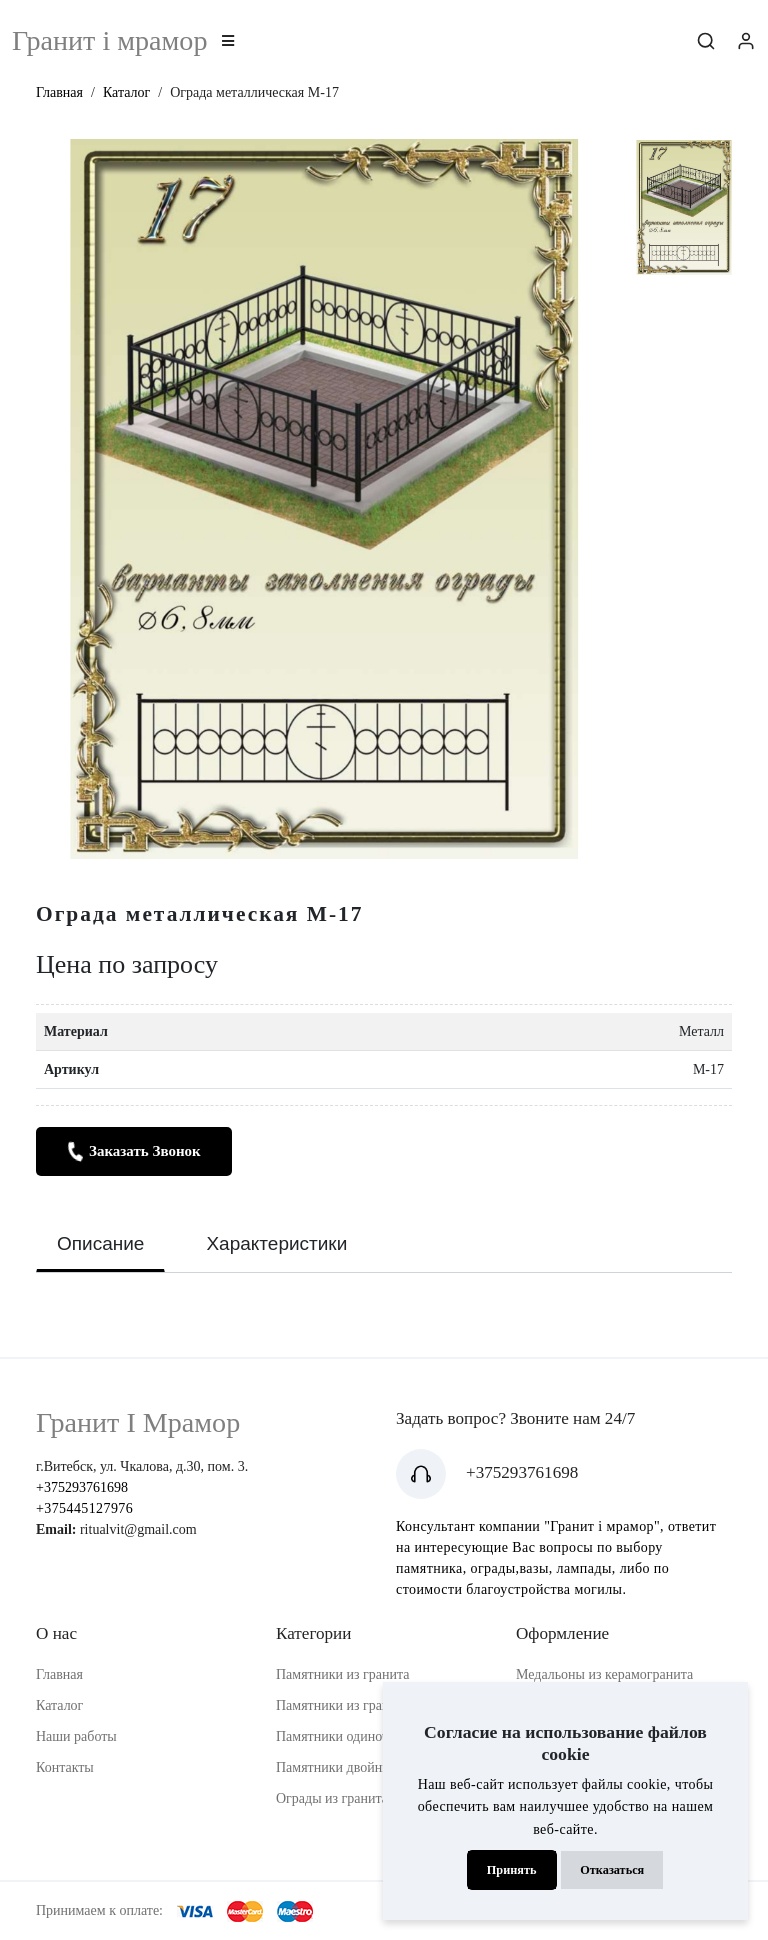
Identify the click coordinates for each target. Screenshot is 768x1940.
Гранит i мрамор (109, 40)
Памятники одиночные (344, 1736)
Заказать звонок (133, 1151)
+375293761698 (82, 1487)
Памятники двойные (337, 1767)
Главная (59, 92)
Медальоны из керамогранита (604, 1674)
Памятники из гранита (343, 1674)
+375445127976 (84, 1508)
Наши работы (76, 1736)
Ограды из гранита (332, 1798)
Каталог (126, 92)
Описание (100, 1243)
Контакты (65, 1767)
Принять (512, 1870)
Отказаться (612, 1870)
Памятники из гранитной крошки (375, 1705)
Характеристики (276, 1243)
